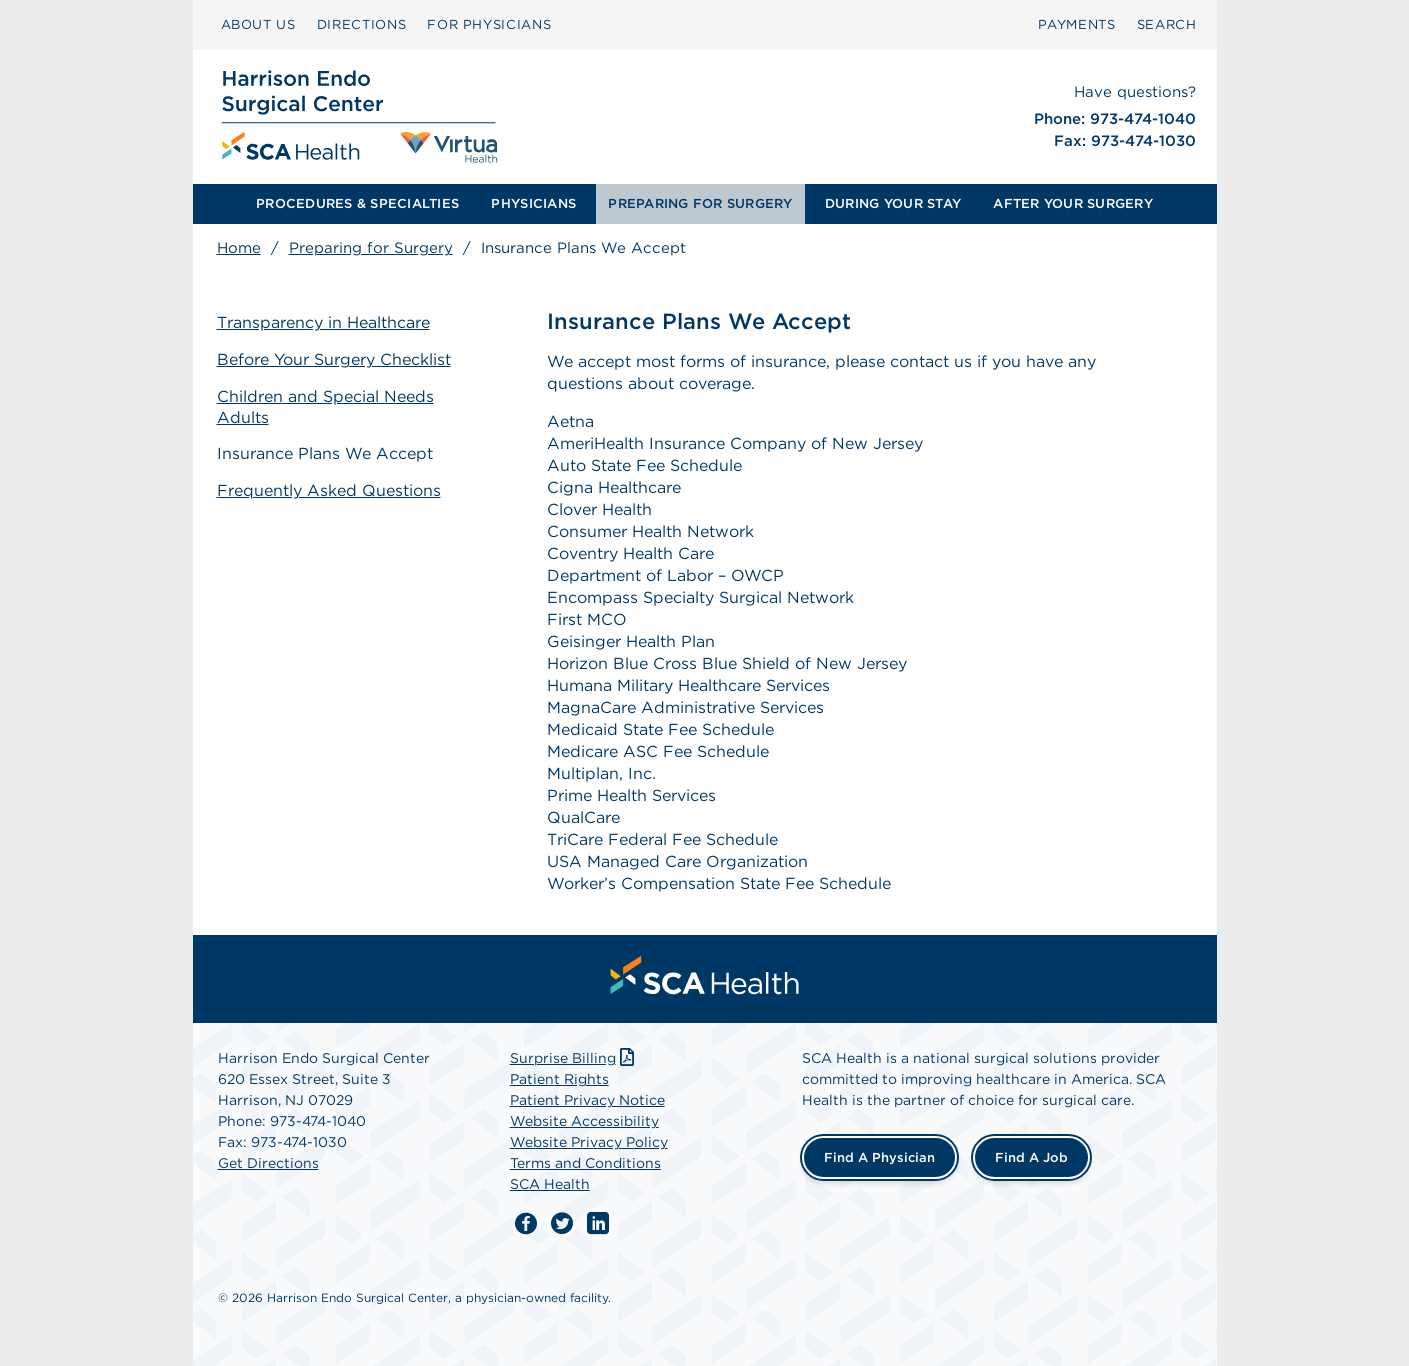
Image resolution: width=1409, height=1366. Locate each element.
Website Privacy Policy (589, 1142)
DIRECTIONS (362, 24)
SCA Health (550, 1184)
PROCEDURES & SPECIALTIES (357, 203)
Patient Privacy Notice (587, 1100)
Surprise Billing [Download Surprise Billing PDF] (574, 1058)
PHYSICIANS (533, 203)
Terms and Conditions (585, 1163)
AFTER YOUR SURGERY (1073, 203)
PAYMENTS (1076, 24)
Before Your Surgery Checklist (334, 359)
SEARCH (1167, 24)
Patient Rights (559, 1079)
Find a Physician (879, 1157)
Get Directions (268, 1163)
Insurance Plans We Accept (325, 453)
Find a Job (1031, 1157)
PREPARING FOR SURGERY (700, 203)
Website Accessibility (584, 1121)
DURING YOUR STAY (893, 203)
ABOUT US (258, 24)
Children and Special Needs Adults (325, 407)
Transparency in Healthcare (323, 322)
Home (239, 248)
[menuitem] (258, 25)
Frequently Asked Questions (329, 490)
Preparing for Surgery (371, 248)
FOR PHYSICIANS (489, 24)
